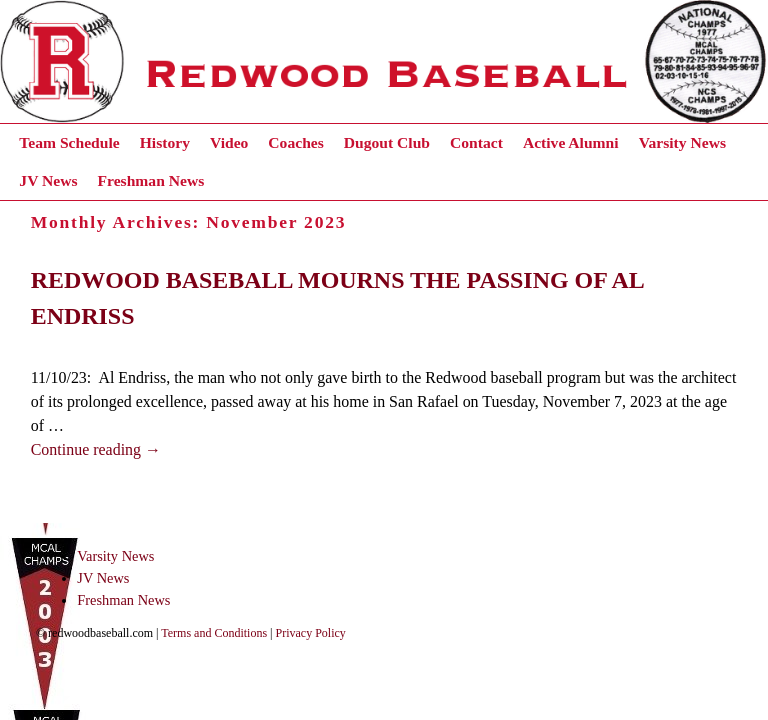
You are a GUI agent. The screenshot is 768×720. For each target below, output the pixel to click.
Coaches (295, 142)
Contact (476, 142)
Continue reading (96, 449)
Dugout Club (387, 142)
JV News (48, 180)
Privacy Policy (311, 633)
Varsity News (682, 142)
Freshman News (151, 180)
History (165, 142)
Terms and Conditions (214, 633)
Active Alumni (571, 142)
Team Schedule (69, 142)
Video (229, 142)
